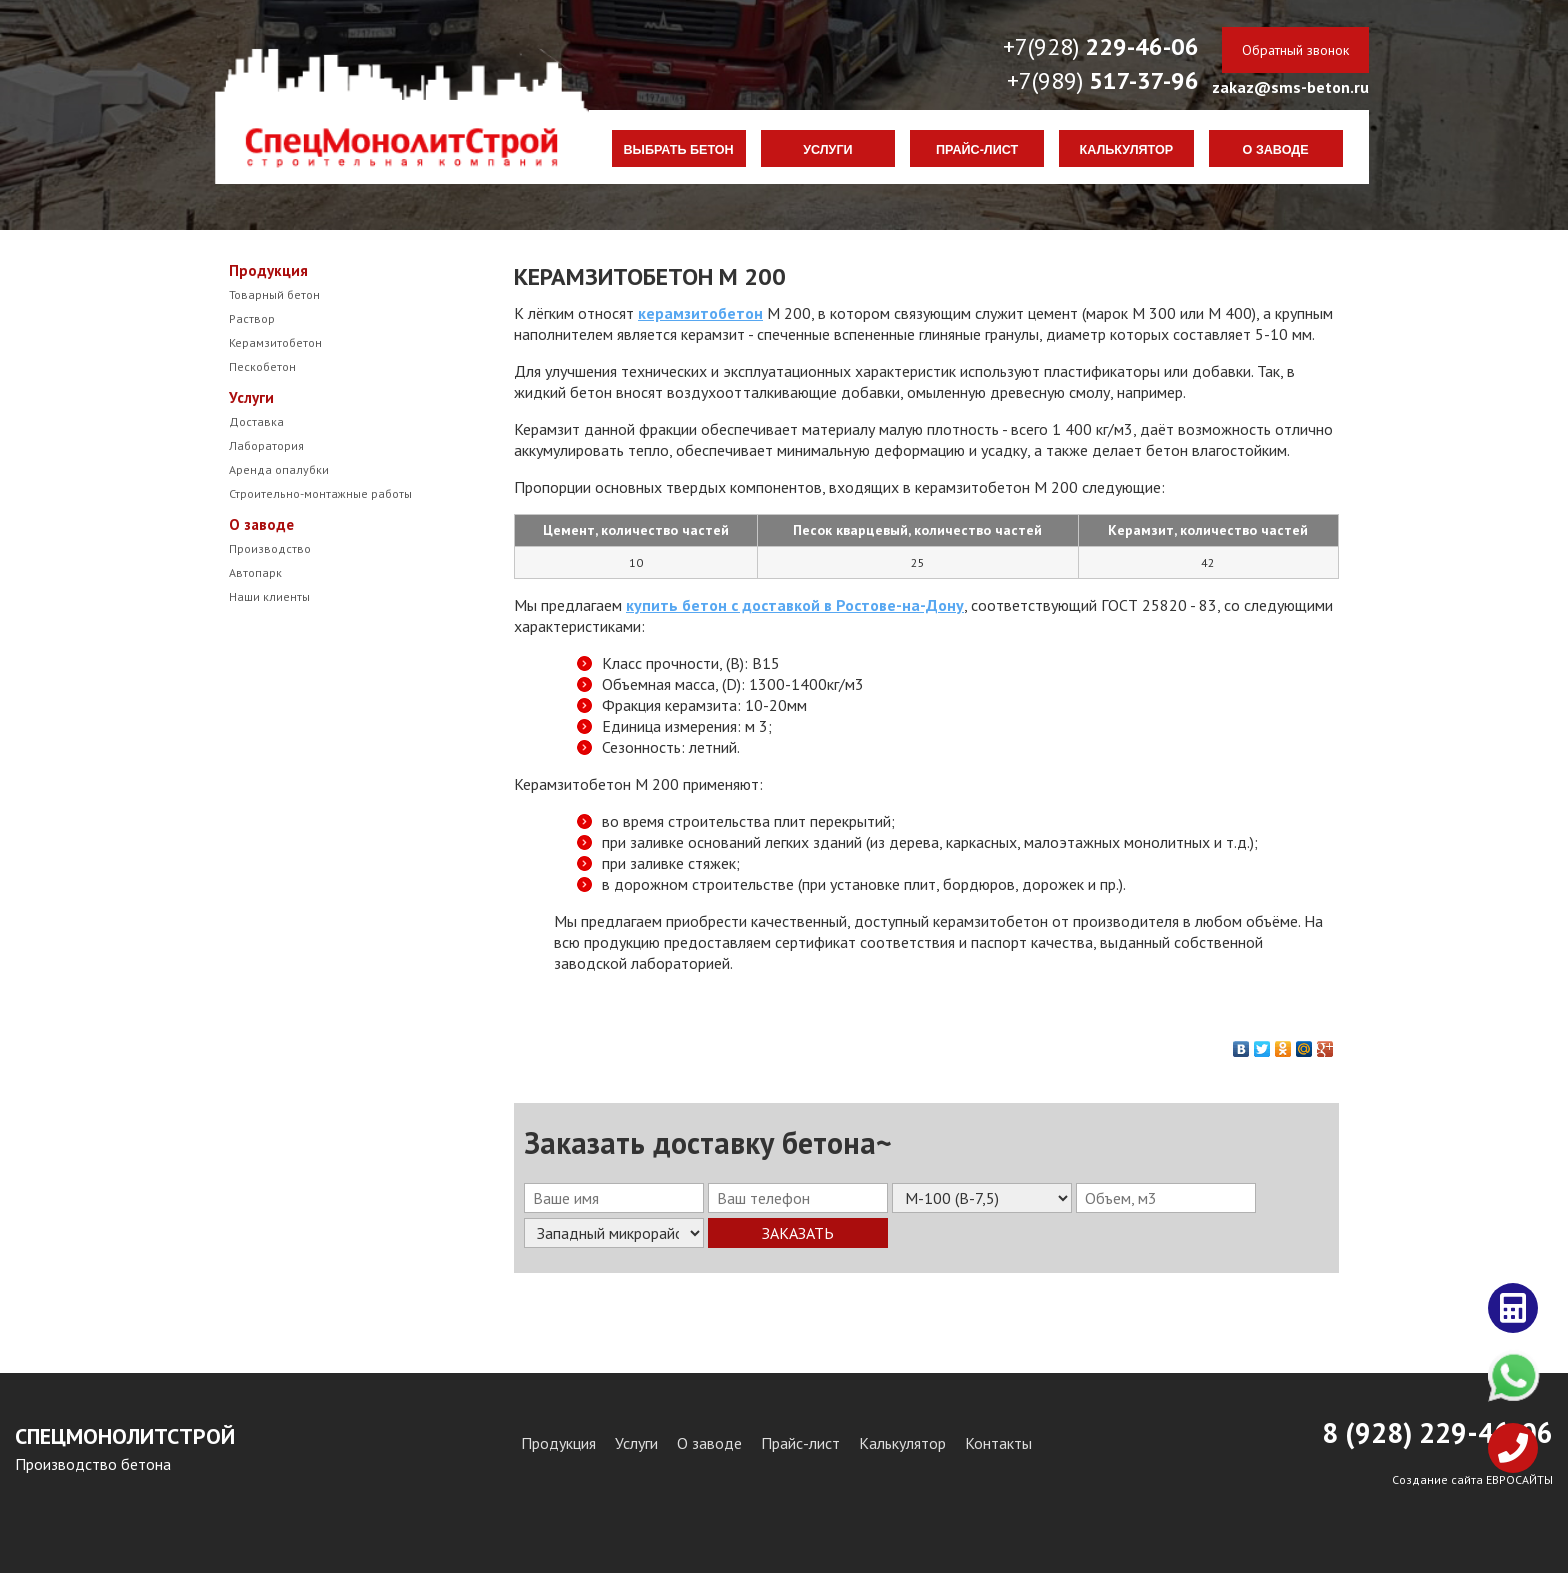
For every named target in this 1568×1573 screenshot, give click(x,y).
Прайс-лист (977, 150)
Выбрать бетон (679, 150)
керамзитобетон (700, 313)
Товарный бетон (274, 294)
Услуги (827, 150)
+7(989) (1103, 80)
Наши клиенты (269, 596)
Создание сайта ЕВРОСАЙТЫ (1472, 1479)
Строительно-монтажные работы (320, 493)
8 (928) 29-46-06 (1437, 1432)
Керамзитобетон (275, 342)
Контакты (998, 1443)
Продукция (268, 270)
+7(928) (1101, 46)
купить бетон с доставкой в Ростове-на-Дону (795, 605)
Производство (270, 548)
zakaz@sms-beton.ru (1290, 87)
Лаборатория (266, 445)
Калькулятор (1127, 150)
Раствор (252, 318)
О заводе (1276, 150)
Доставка (256, 421)
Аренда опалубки (279, 469)
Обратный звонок (1295, 50)
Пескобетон (262, 366)
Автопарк (255, 572)
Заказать (798, 1233)
